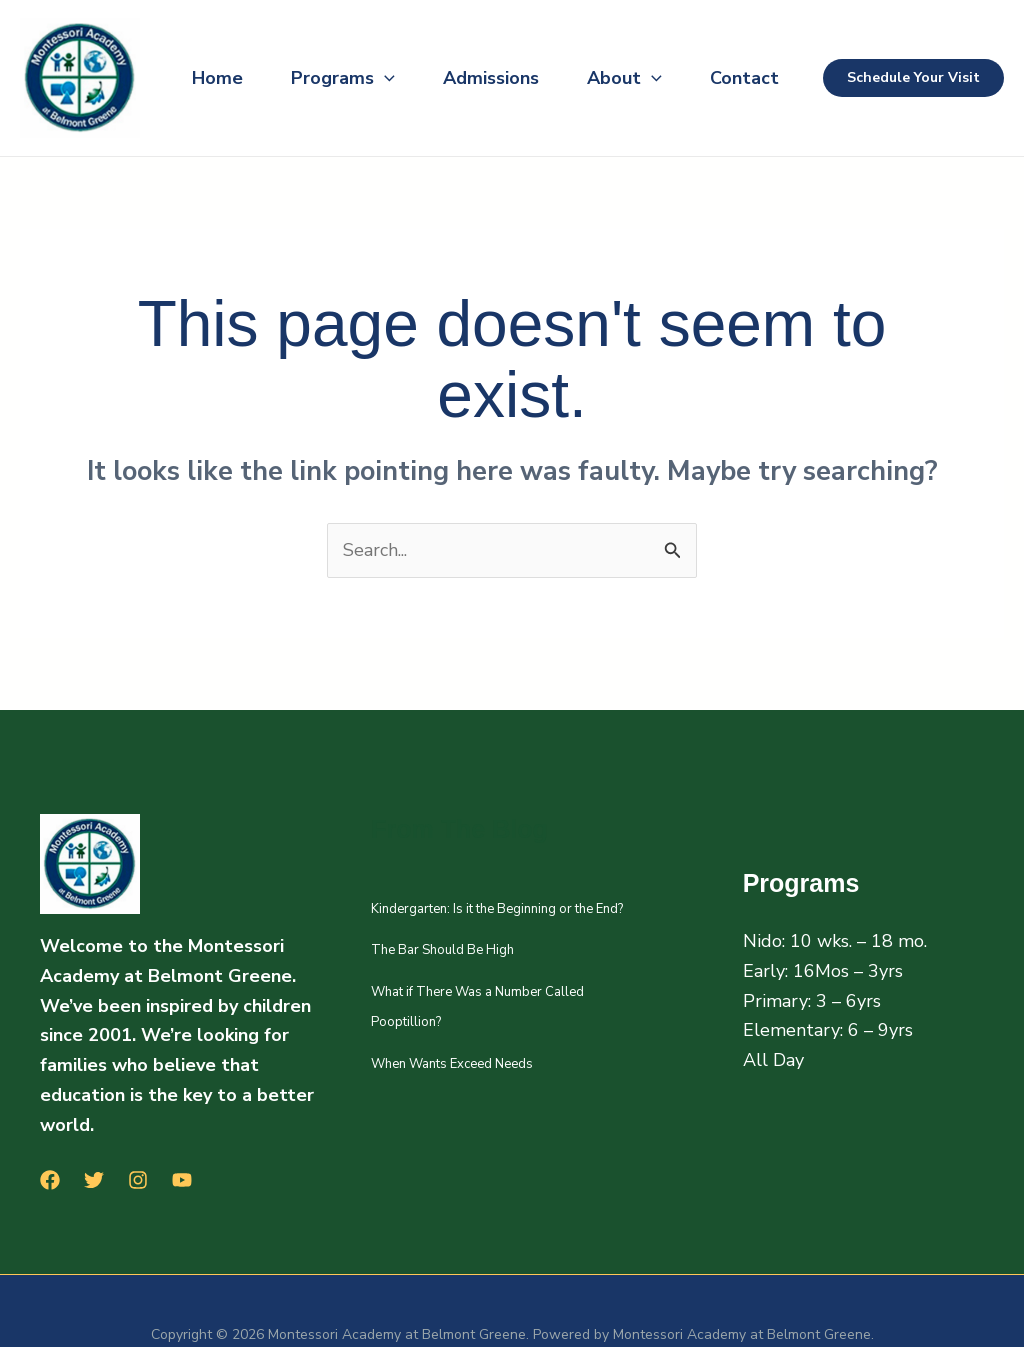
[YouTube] (182, 1180)
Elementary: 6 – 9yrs (828, 1030)
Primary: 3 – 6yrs (812, 1001)
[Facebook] (50, 1180)
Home (217, 78)
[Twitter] (94, 1180)
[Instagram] (138, 1180)
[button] (384, 78)
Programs (343, 78)
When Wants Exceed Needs (452, 1064)
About (624, 78)
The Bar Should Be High (442, 950)
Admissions (491, 78)
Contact (744, 78)
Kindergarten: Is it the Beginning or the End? (497, 909)
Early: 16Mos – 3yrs (823, 971)
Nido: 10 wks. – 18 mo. (835, 941)
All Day (773, 1060)
